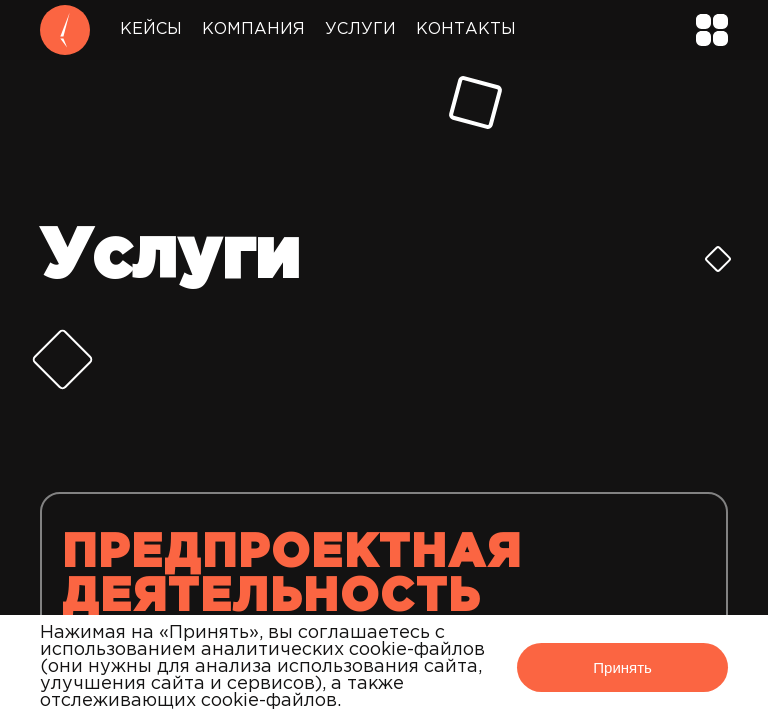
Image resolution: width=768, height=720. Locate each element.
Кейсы (151, 29)
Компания (253, 29)
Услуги (360, 29)
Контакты (466, 29)
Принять (622, 667)
